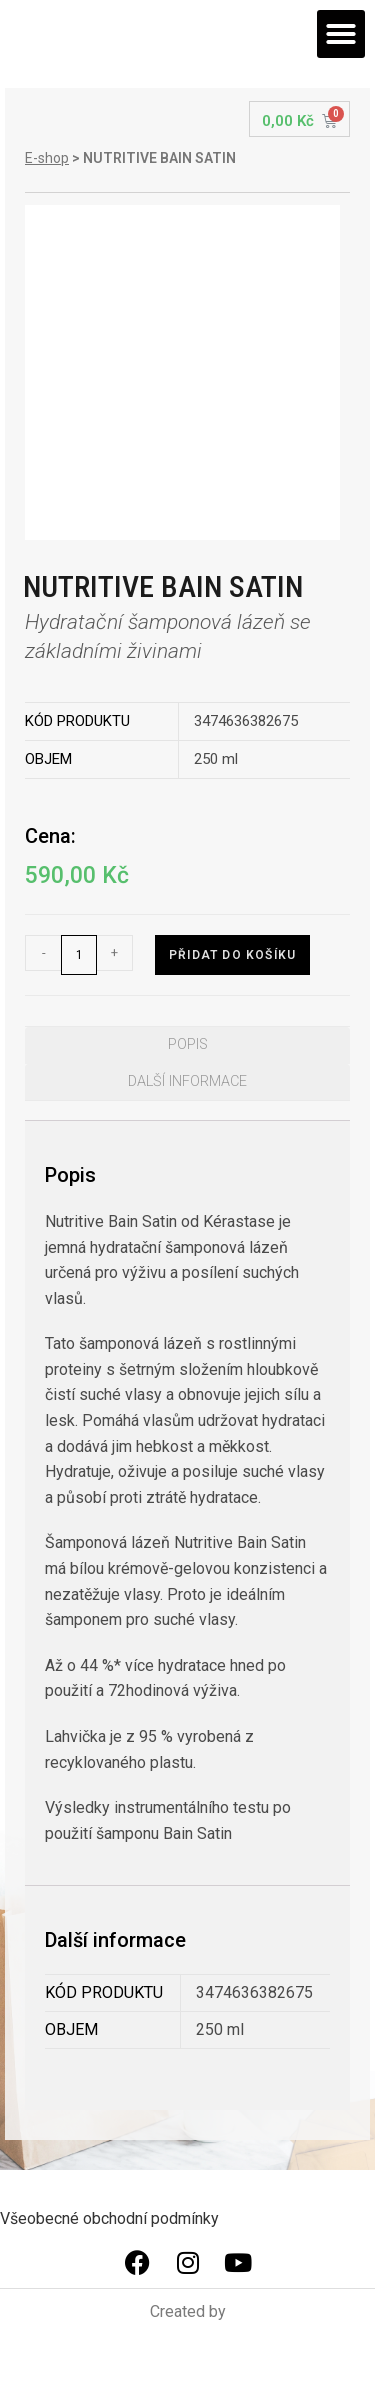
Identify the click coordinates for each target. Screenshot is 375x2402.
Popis (188, 1044)
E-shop (47, 158)
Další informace (187, 1081)
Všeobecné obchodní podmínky (109, 2218)
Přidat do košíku (232, 955)
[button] (341, 34)
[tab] (187, 1045)
